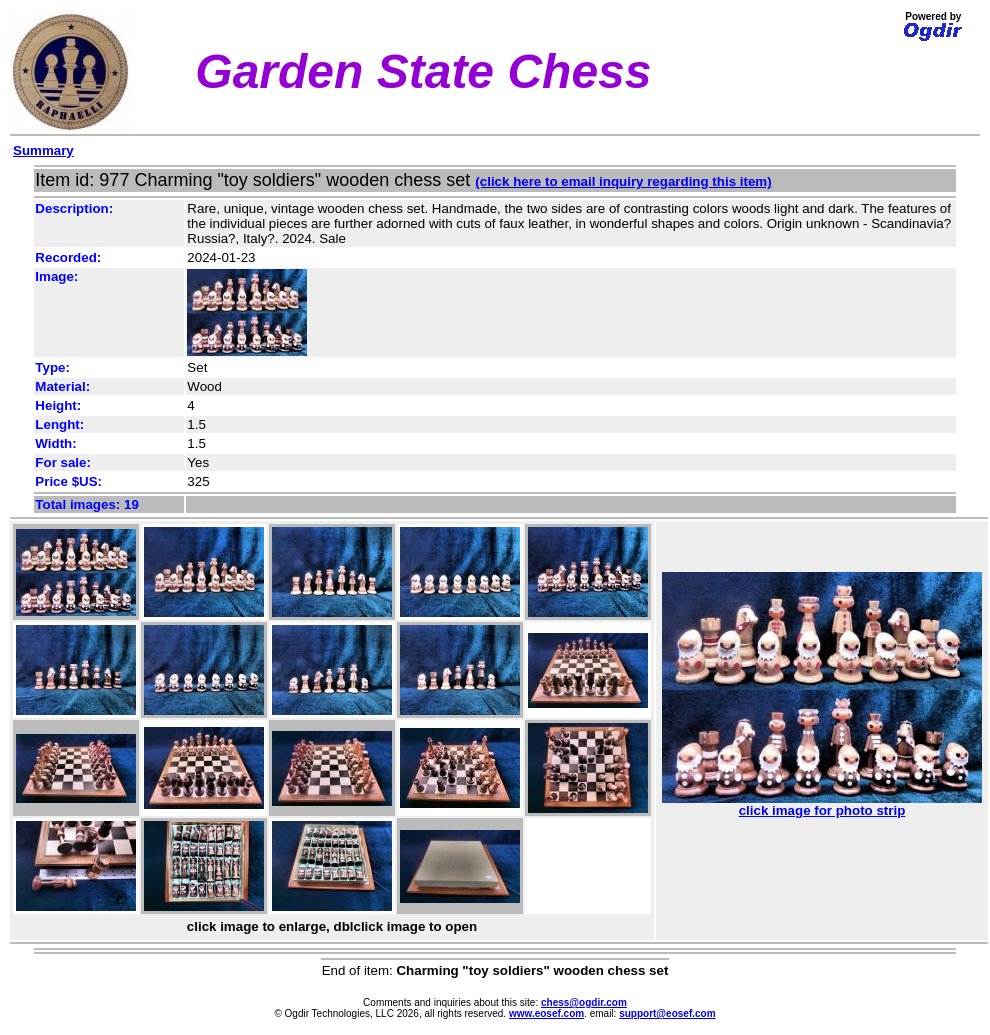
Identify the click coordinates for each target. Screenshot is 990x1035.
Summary (43, 150)
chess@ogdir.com (584, 1002)
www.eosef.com (546, 1013)
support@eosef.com (667, 1013)
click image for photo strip (822, 804)
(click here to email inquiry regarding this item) (623, 181)
